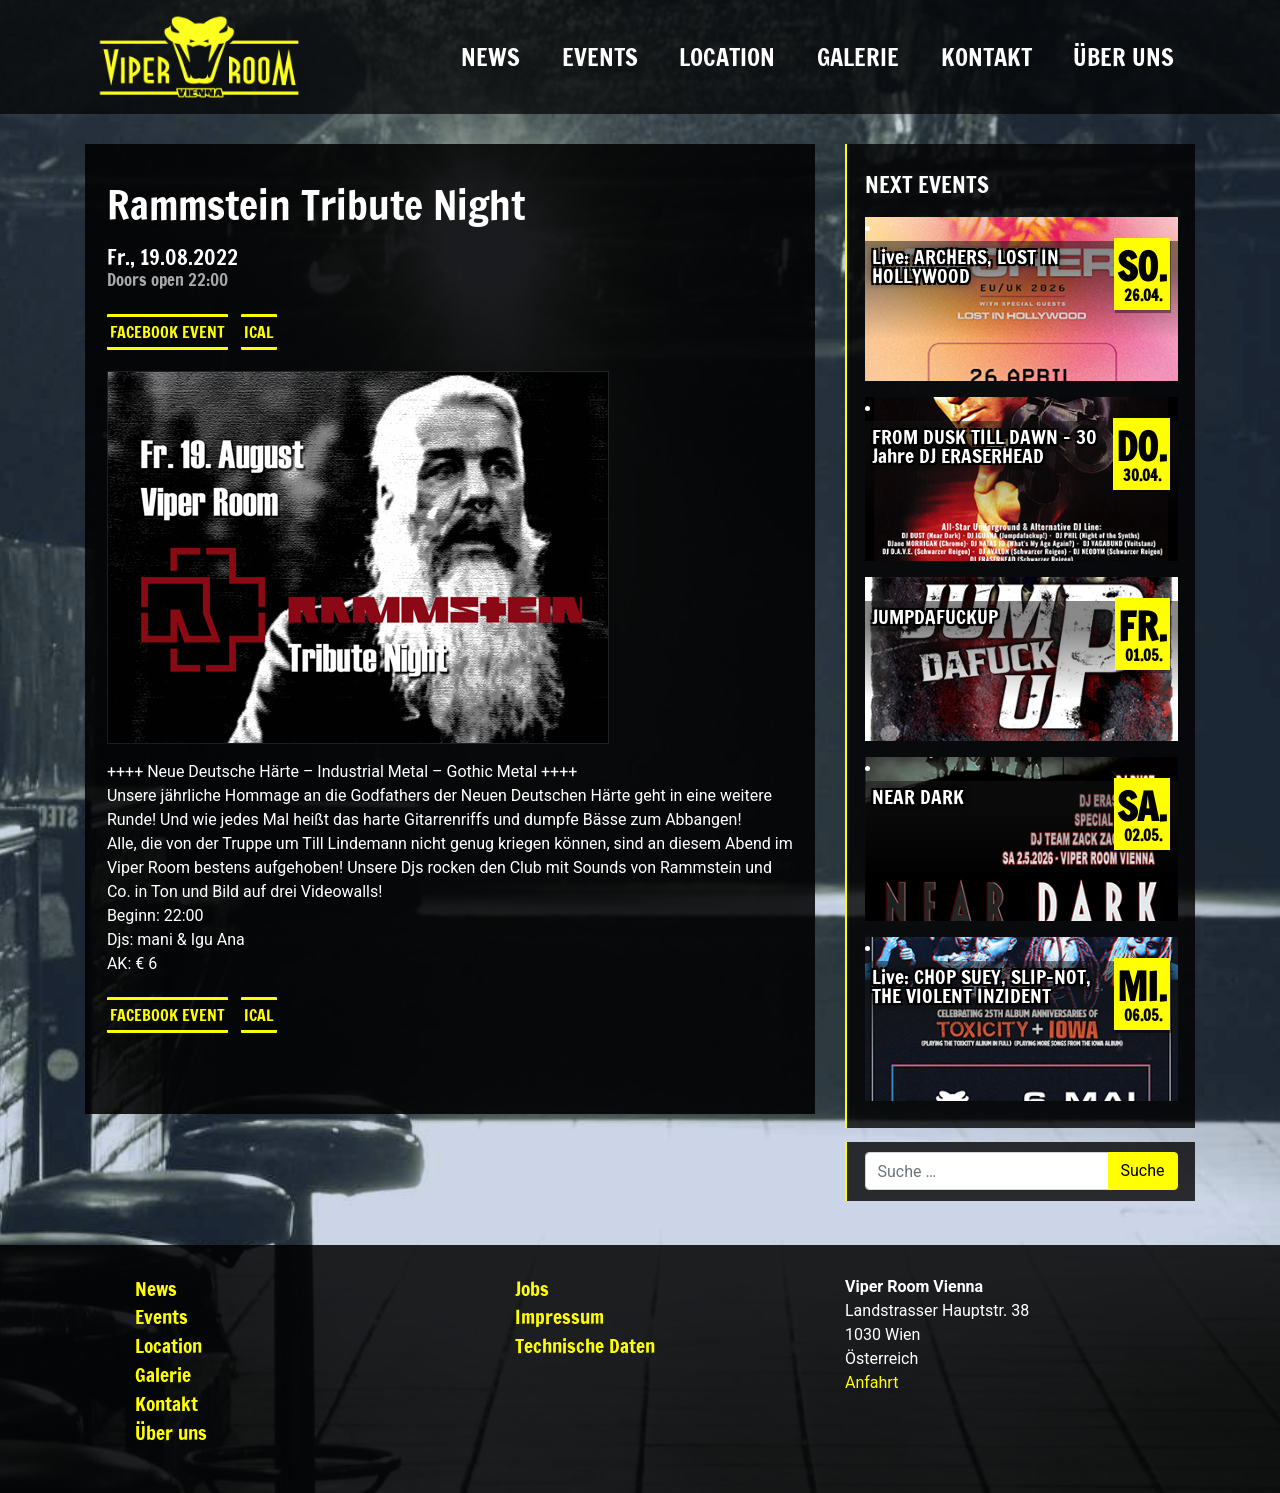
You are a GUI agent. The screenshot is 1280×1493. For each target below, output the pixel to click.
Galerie (858, 57)
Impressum (559, 1316)
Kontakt (986, 57)
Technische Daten (585, 1345)
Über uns (1123, 57)
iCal (259, 332)
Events (600, 57)
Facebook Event (167, 332)
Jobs (532, 1288)
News (490, 57)
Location (727, 57)
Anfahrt (871, 1382)
